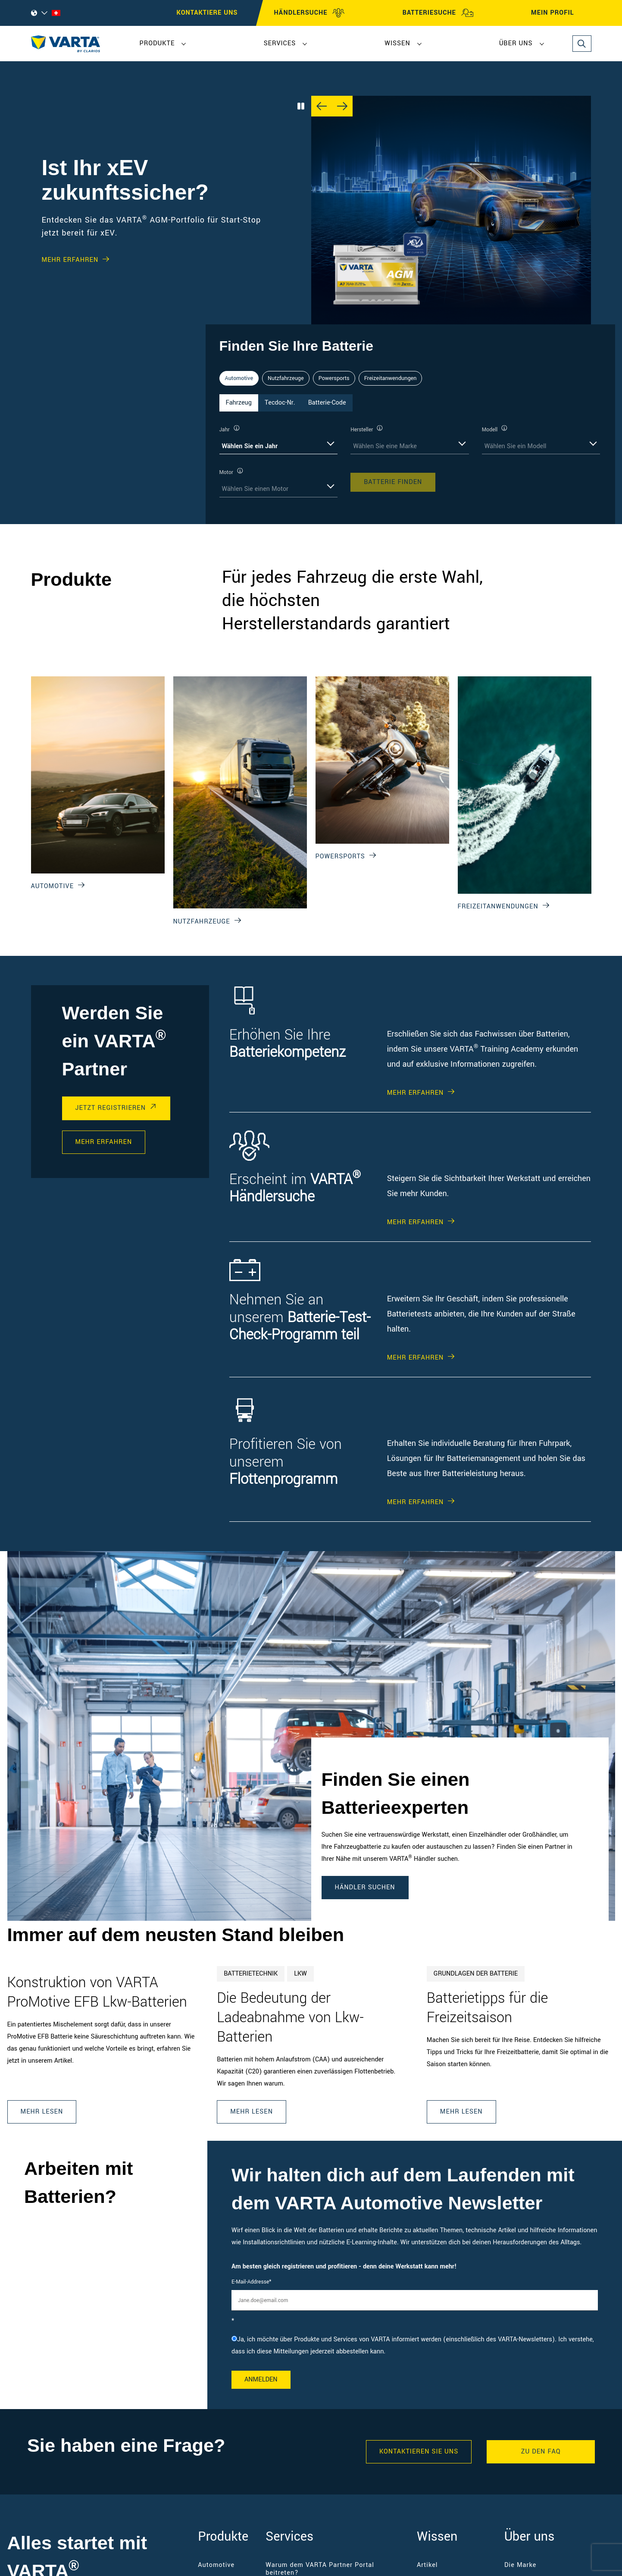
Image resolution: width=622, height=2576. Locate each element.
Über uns (516, 43)
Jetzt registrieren (110, 1107)
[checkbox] (414, 2346)
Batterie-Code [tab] (327, 402)
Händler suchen (365, 1887)
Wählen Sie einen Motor (255, 488)
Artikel (427, 2565)
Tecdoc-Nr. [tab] (280, 402)
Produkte (157, 43)
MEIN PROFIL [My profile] (560, 13)
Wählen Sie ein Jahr (250, 446)
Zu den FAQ (541, 2451)
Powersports (334, 378)
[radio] (414, 2346)
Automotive (239, 378)
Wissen (397, 43)
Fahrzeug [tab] (239, 402)
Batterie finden (393, 482)
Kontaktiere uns (207, 12)
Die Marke (520, 2565)
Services (280, 43)
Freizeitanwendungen (390, 378)
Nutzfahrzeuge (286, 378)
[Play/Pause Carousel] (301, 106)
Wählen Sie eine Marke (385, 446)
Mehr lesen (42, 2111)
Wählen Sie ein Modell (515, 446)
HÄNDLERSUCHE (309, 12)
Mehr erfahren (70, 259)
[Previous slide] (321, 106)
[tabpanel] (410, 461)
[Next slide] (342, 106)
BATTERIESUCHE (438, 12)
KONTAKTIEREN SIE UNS (418, 2451)
